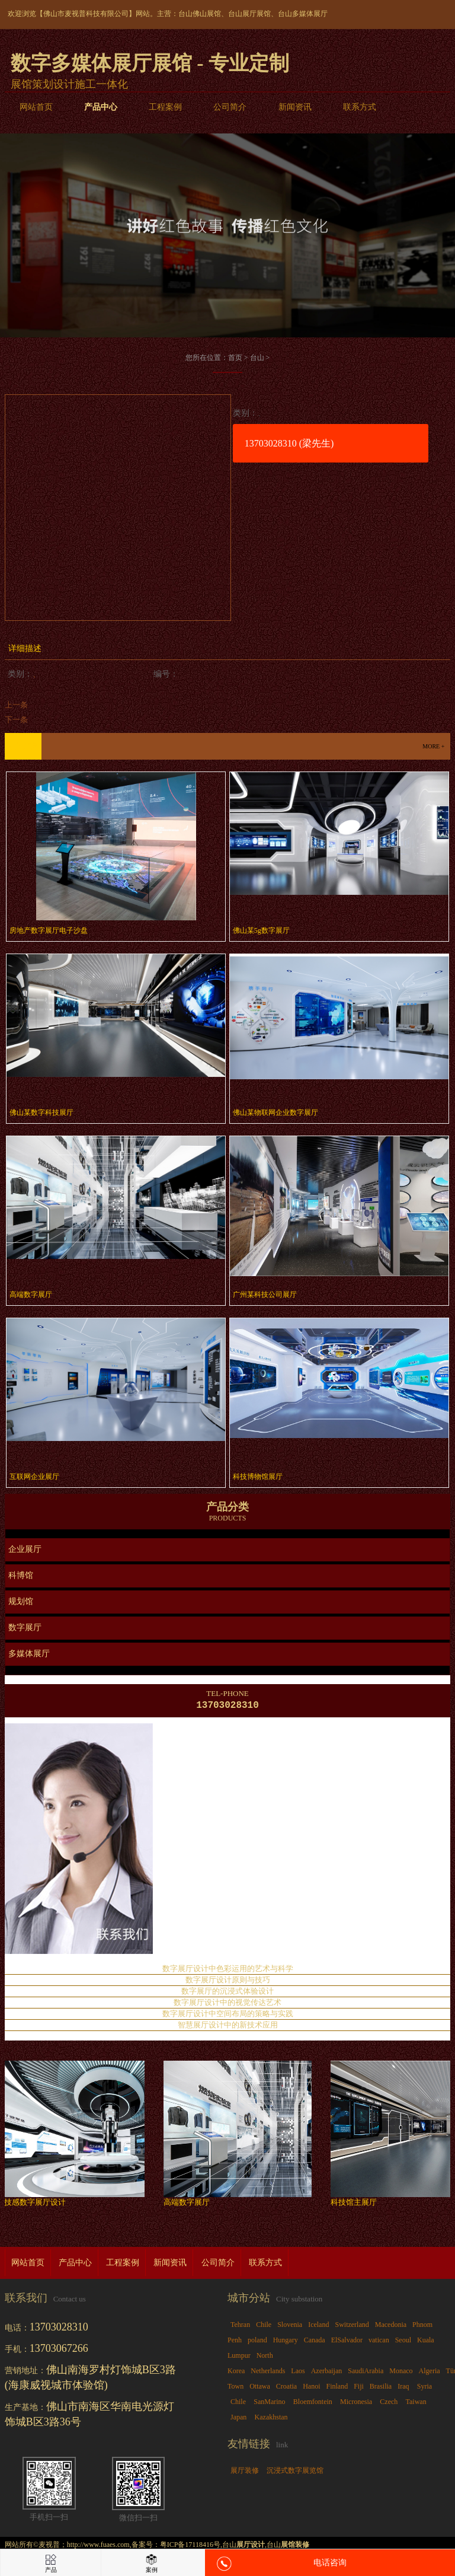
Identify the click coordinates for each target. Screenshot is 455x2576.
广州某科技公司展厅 (265, 1294)
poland (257, 2342)
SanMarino (269, 2404)
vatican (379, 2342)
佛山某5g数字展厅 (261, 930)
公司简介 (229, 107)
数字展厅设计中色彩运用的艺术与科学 (227, 1970)
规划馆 (20, 1601)
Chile (263, 2327)
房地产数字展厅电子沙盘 (48, 930)
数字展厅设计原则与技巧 (227, 1982)
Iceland (318, 2327)
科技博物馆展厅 (258, 1476)
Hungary (285, 2342)
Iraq (403, 2388)
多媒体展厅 (29, 1653)
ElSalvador (347, 2342)
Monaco (400, 2373)
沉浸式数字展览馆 (295, 2473)
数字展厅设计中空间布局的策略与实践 (227, 2015)
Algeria (429, 2373)
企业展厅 (24, 1549)
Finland (337, 2388)
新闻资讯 (295, 107)
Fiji (359, 2388)
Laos (298, 2373)
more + (433, 746)
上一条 (16, 704)
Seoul (403, 2342)
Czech (389, 2404)
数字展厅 (24, 1627)
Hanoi (311, 2388)
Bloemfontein (312, 2404)
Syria (424, 2388)
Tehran (240, 2327)
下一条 (16, 719)
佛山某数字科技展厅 (41, 1112)
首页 (235, 357)
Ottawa (259, 2388)
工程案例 (165, 107)
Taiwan (416, 2404)
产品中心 (100, 107)
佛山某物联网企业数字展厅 (275, 1112)
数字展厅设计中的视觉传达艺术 (227, 2004)
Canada (314, 2342)
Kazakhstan (271, 2419)
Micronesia (356, 2404)
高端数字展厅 (30, 1294)
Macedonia (390, 2327)
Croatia (286, 2388)
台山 (257, 357)
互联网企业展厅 (34, 1476)
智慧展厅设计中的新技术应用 (228, 2027)
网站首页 (36, 107)
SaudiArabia (365, 2373)
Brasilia (381, 2388)
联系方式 (359, 107)
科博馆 (20, 1575)
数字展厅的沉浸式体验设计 (227, 1993)
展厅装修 (244, 2473)
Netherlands (268, 2373)
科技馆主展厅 (357, 2204)
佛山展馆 (207, 13)
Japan (238, 2419)
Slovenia (289, 2327)
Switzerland (352, 2327)
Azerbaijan (326, 2373)
